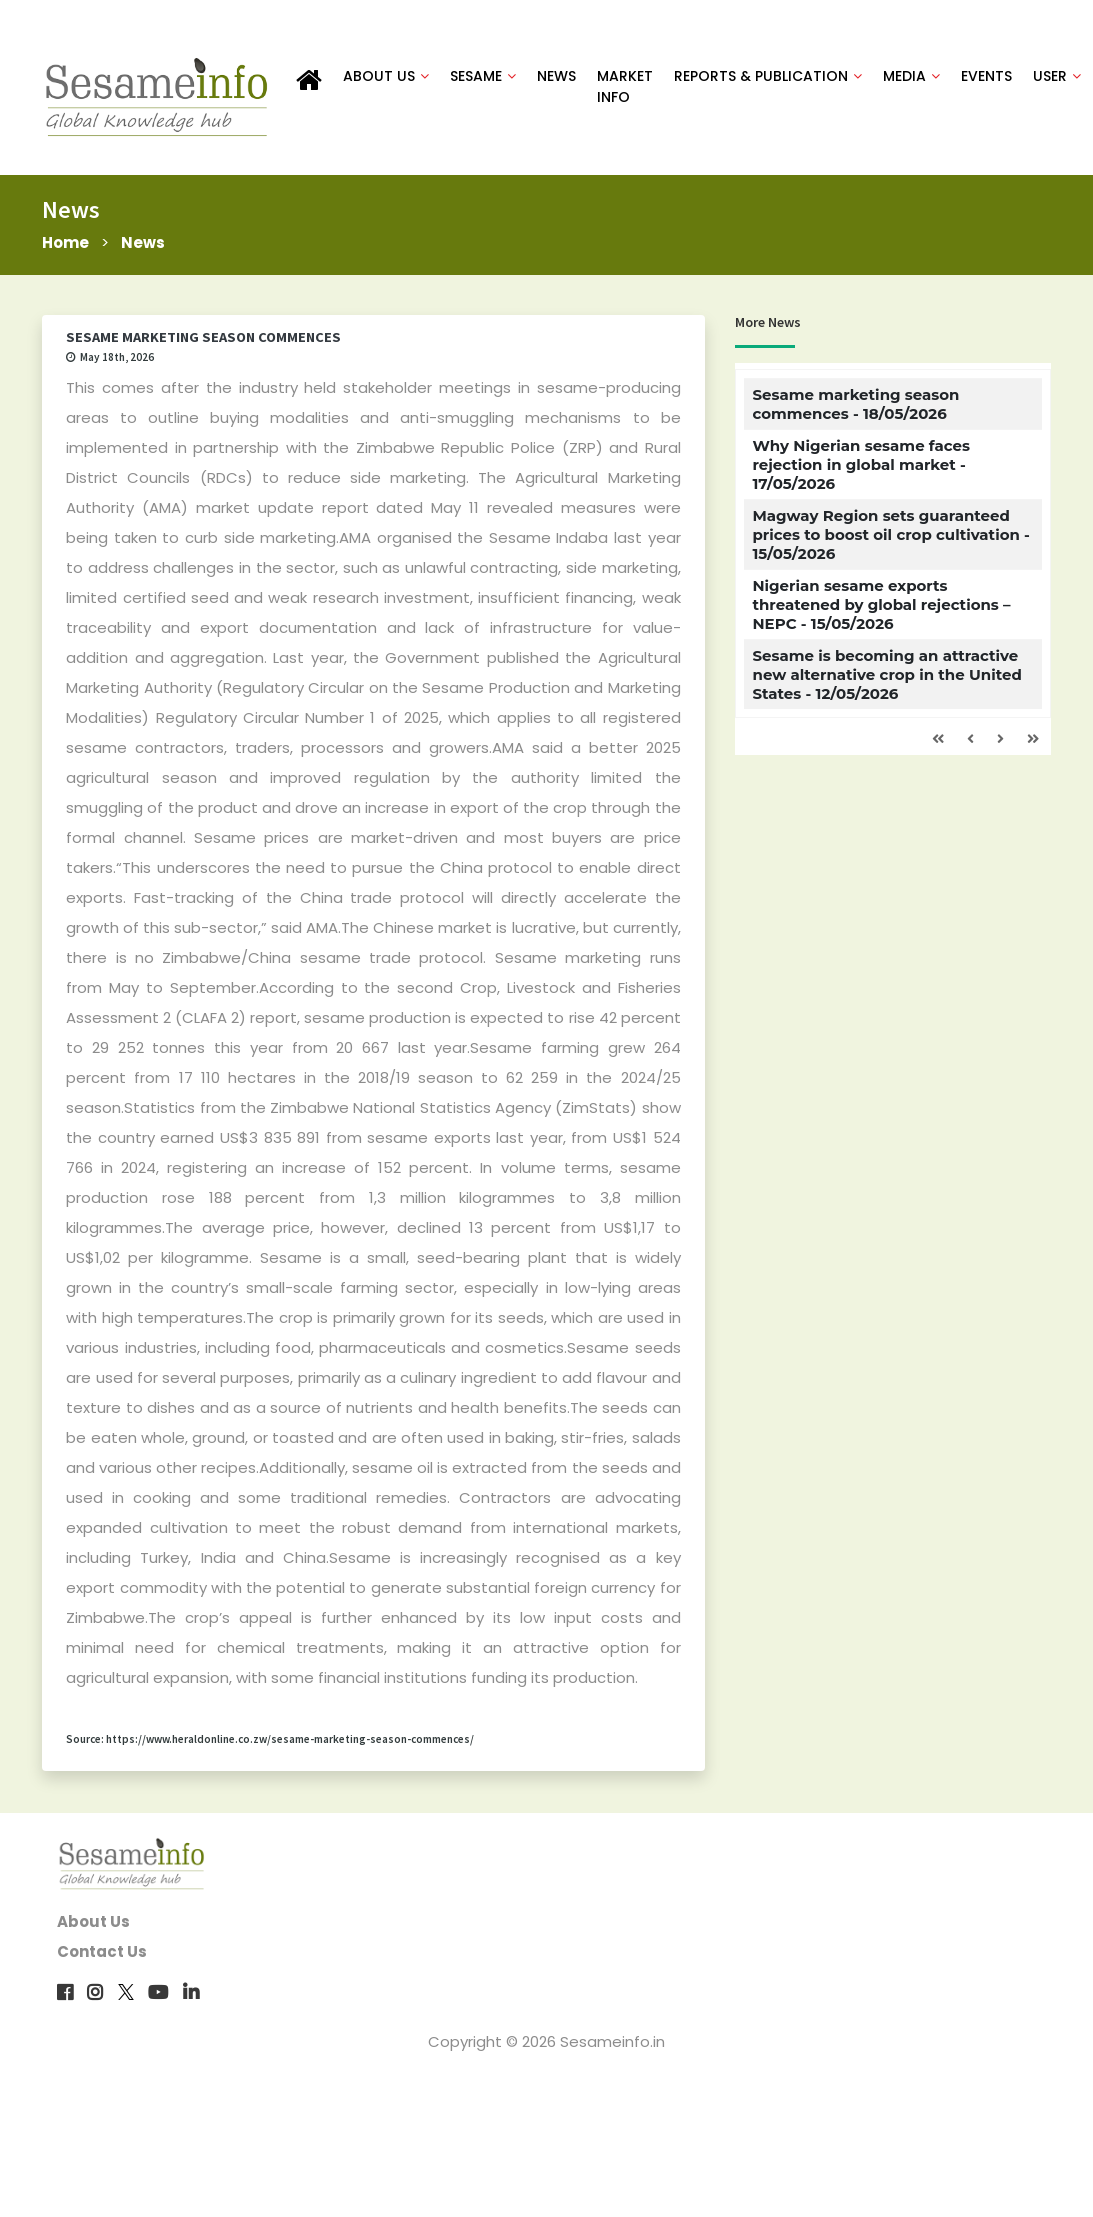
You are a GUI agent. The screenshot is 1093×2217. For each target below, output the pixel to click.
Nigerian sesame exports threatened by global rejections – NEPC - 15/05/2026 (881, 604)
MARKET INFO (625, 86)
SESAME (483, 76)
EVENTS (986, 76)
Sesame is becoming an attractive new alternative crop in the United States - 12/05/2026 (886, 674)
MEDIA (911, 76)
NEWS (556, 76)
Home (65, 242)
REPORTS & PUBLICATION (768, 76)
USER (1057, 76)
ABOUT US (386, 76)
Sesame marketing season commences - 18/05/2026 (855, 404)
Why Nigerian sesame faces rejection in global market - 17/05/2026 (861, 464)
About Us (93, 1921)
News (143, 242)
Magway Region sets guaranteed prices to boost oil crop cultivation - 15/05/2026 (890, 534)
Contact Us (102, 1951)
